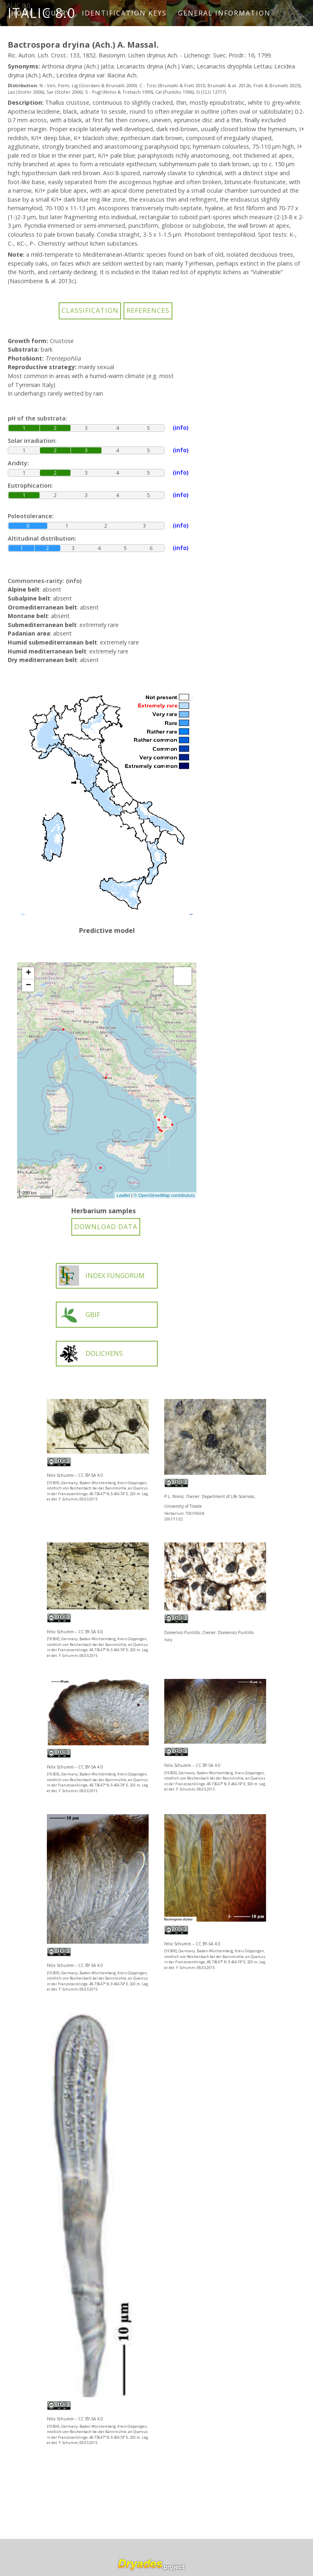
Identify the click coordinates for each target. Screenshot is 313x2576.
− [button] (28, 985)
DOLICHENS (91, 1354)
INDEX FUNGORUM (102, 1275)
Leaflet (123, 1195)
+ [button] (28, 973)
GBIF (79, 1314)
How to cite (40, 39)
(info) (74, 581)
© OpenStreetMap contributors (164, 1195)
